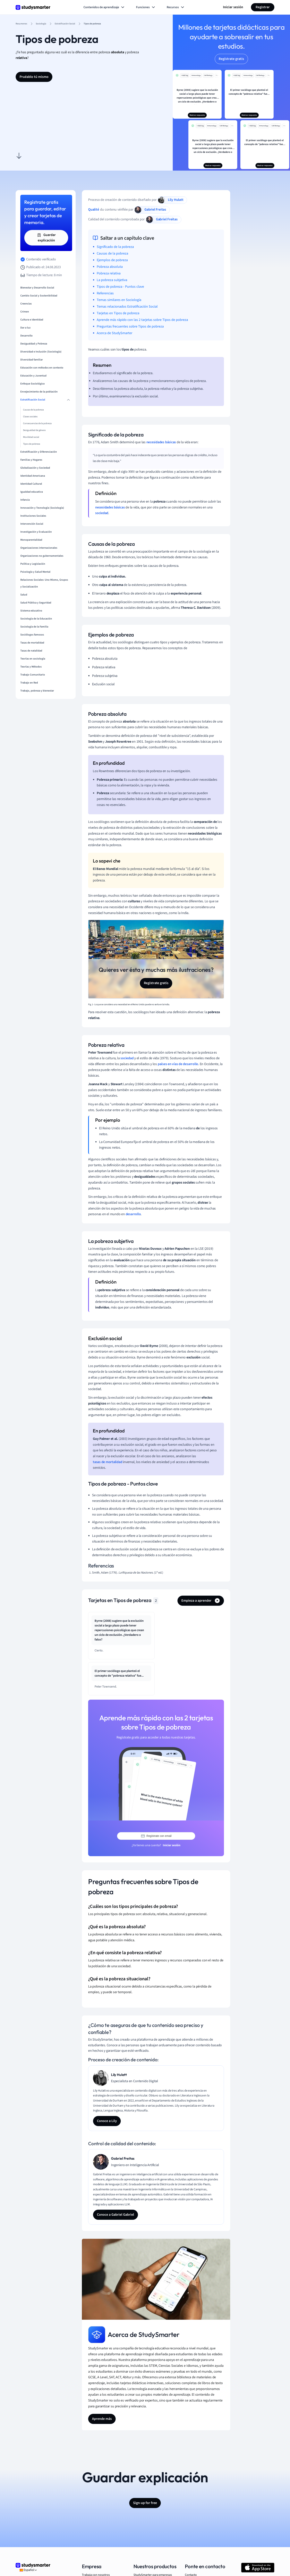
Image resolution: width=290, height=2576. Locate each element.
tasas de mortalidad (107, 1462)
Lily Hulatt (175, 199)
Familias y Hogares (31, 460)
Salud (23, 595)
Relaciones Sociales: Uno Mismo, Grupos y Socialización (44, 583)
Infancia (25, 500)
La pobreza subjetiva (112, 280)
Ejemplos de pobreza (112, 260)
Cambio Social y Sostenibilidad (38, 296)
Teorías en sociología (32, 659)
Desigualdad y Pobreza (33, 344)
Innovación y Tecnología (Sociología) (42, 508)
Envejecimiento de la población (39, 392)
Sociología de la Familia (34, 627)
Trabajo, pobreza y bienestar (37, 691)
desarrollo (133, 1214)
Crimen (24, 312)
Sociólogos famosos (32, 635)
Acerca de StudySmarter (114, 333)
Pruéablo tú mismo (34, 76)
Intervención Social (31, 524)
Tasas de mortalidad (32, 643)
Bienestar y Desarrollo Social (37, 288)
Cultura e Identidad (31, 320)
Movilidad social (31, 437)
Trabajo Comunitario (32, 675)
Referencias (105, 293)
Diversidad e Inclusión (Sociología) (41, 352)
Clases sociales (30, 416)
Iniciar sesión (233, 7)
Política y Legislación (32, 564)
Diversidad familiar (31, 360)
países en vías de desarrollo (178, 1064)
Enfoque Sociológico (32, 384)
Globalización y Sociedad (35, 468)
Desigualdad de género (34, 430)
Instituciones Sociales (33, 516)
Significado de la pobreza (115, 246)
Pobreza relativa (109, 273)
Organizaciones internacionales (38, 548)
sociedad (101, 513)
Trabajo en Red (29, 683)
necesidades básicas (161, 442)
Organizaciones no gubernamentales (41, 556)
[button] (19, 156)
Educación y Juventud (33, 376)
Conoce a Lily (107, 2120)
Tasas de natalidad (31, 651)
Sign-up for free (145, 2502)
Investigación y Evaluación (36, 532)
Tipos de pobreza (31, 444)
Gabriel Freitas (155, 209)
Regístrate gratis (231, 58)
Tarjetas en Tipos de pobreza (118, 313)
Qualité (93, 209)
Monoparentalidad (31, 540)
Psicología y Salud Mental (35, 572)
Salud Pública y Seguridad (35, 603)
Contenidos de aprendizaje (104, 7)
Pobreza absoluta (110, 266)
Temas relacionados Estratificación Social (127, 306)
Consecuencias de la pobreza (37, 423)
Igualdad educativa (31, 492)
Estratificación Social (32, 400)
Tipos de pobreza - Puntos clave (120, 286)
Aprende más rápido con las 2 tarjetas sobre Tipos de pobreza (142, 319)
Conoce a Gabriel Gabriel (115, 2214)
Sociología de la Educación (36, 619)
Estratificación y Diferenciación (38, 452)
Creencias (26, 304)
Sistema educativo (31, 611)
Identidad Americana (32, 476)
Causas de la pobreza (33, 409)
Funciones (146, 7)
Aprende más (102, 2418)
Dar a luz (25, 328)
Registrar (263, 7)
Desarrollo (26, 336)
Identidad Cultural (31, 484)
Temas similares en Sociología (119, 299)
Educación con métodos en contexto (41, 368)
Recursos (176, 7)
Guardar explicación (46, 237)
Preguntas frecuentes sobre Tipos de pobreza (130, 326)
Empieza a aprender (200, 1600)
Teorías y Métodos (31, 667)
